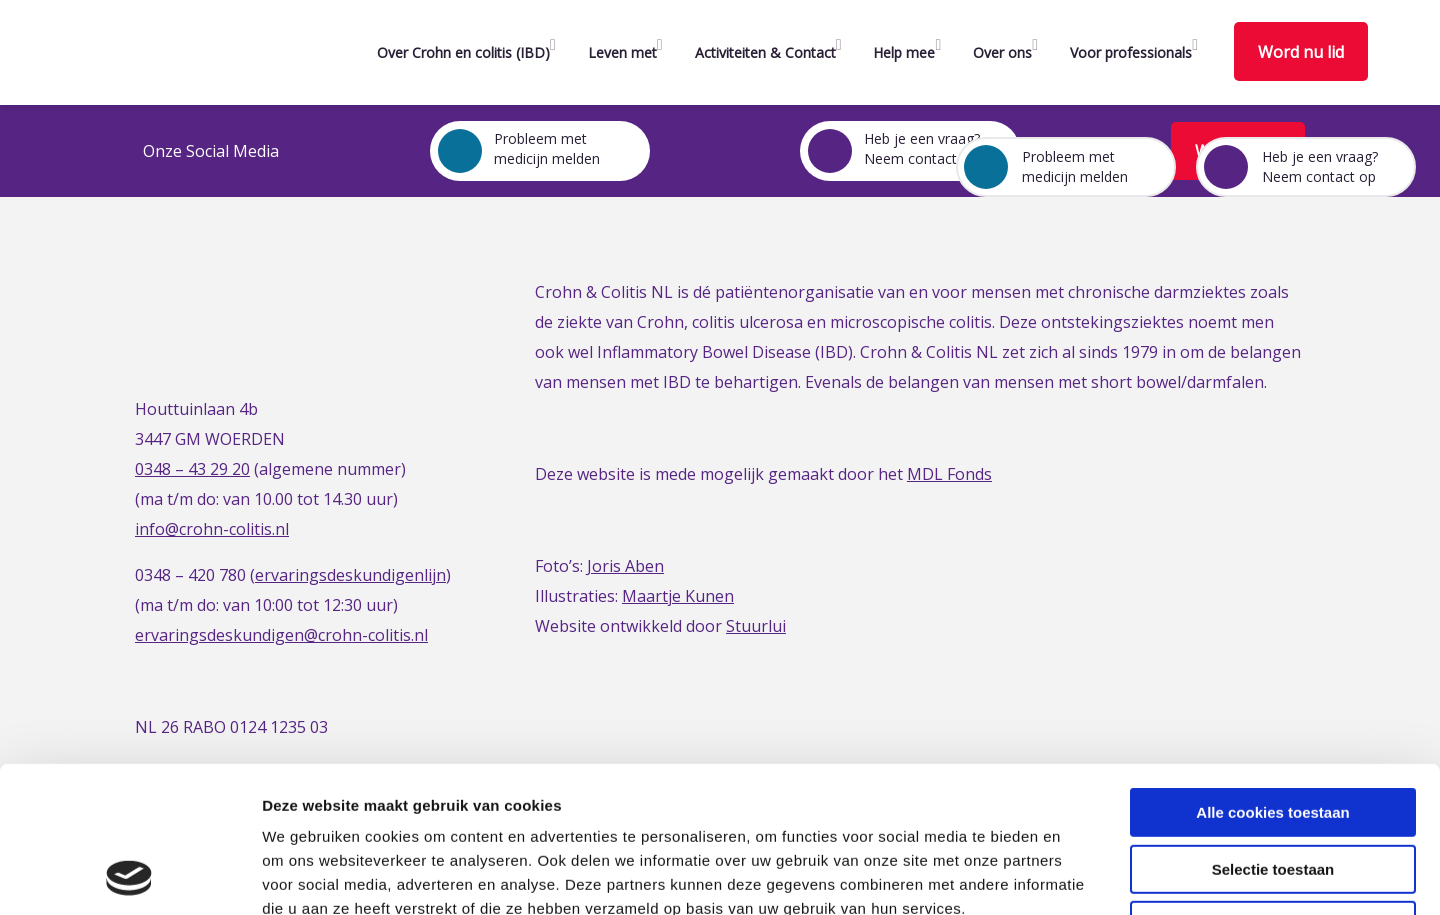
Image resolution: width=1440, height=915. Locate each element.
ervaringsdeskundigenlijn (350, 575)
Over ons (1002, 52)
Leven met (622, 52)
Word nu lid (1301, 52)
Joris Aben (625, 566)
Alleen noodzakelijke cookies (1273, 788)
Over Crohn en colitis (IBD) (463, 52)
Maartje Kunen (678, 596)
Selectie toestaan (1273, 732)
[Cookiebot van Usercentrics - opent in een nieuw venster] (129, 876)
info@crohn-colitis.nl (212, 529)
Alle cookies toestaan (1272, 675)
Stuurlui (756, 626)
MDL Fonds (949, 474)
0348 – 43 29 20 (192, 469)
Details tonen (1080, 875)
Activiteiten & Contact (765, 52)
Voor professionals (1131, 52)
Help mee (904, 52)
